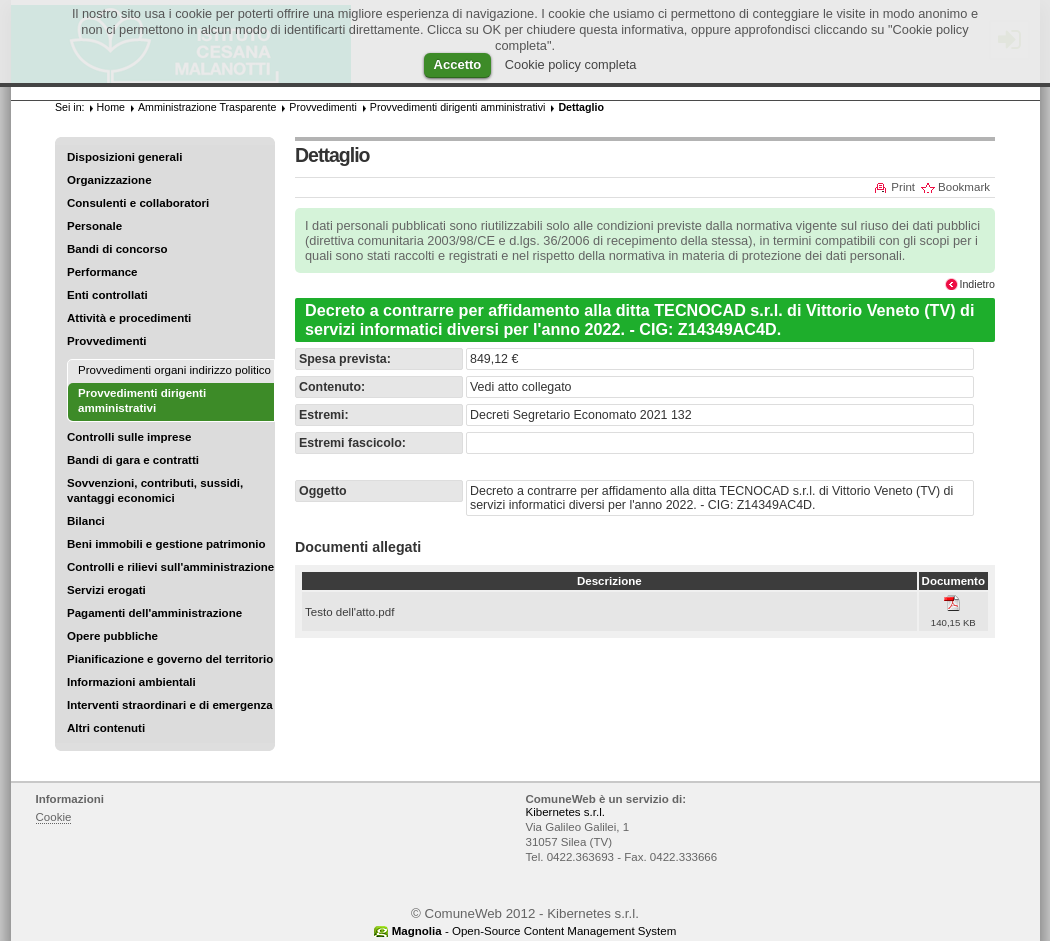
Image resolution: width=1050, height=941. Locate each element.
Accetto (458, 64)
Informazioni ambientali (131, 682)
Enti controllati (107, 295)
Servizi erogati (106, 590)
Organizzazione (109, 180)
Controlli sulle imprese (129, 437)
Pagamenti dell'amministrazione (154, 613)
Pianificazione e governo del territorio (170, 659)
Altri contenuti (106, 728)
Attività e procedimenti (129, 318)
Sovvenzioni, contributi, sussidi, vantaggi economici (155, 490)
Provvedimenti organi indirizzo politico (174, 370)
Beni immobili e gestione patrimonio (166, 544)
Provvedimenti (106, 341)
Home (111, 107)
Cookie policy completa (571, 64)
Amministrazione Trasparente (207, 107)
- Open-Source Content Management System (534, 931)
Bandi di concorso (117, 249)
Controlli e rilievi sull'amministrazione (170, 567)
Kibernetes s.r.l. (565, 812)
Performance (102, 272)
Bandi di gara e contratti (133, 460)
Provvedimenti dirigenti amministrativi (458, 107)
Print (903, 187)
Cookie (54, 817)
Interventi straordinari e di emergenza (170, 705)
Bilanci (86, 521)
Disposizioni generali (124, 157)
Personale (94, 226)
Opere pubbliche (112, 636)
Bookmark (964, 187)
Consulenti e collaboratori (138, 203)
